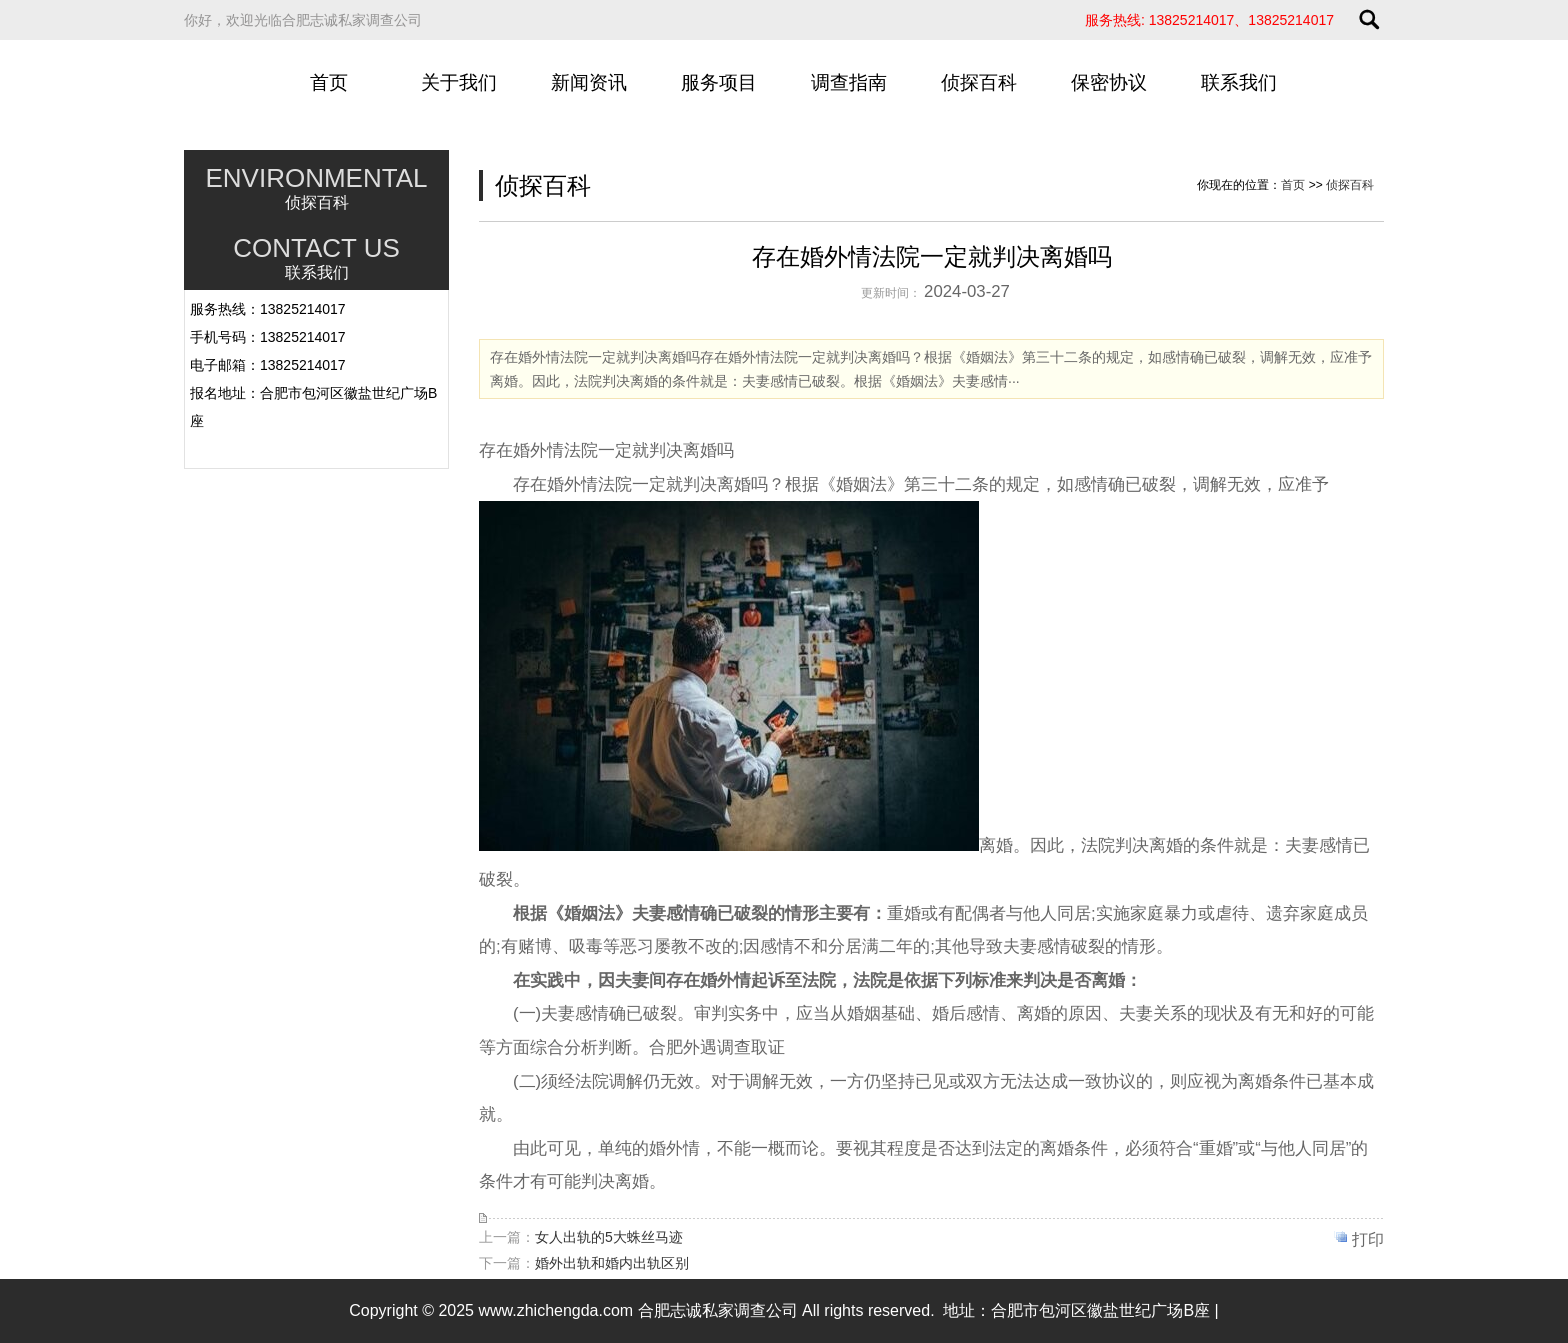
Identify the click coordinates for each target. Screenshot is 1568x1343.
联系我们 (1239, 82)
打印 (1368, 1239)
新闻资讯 (589, 82)
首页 (329, 82)
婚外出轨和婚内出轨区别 (612, 1263)
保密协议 (1109, 82)
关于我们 (459, 82)
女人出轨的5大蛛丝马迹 (609, 1237)
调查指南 (849, 82)
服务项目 (719, 82)
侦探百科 (979, 82)
